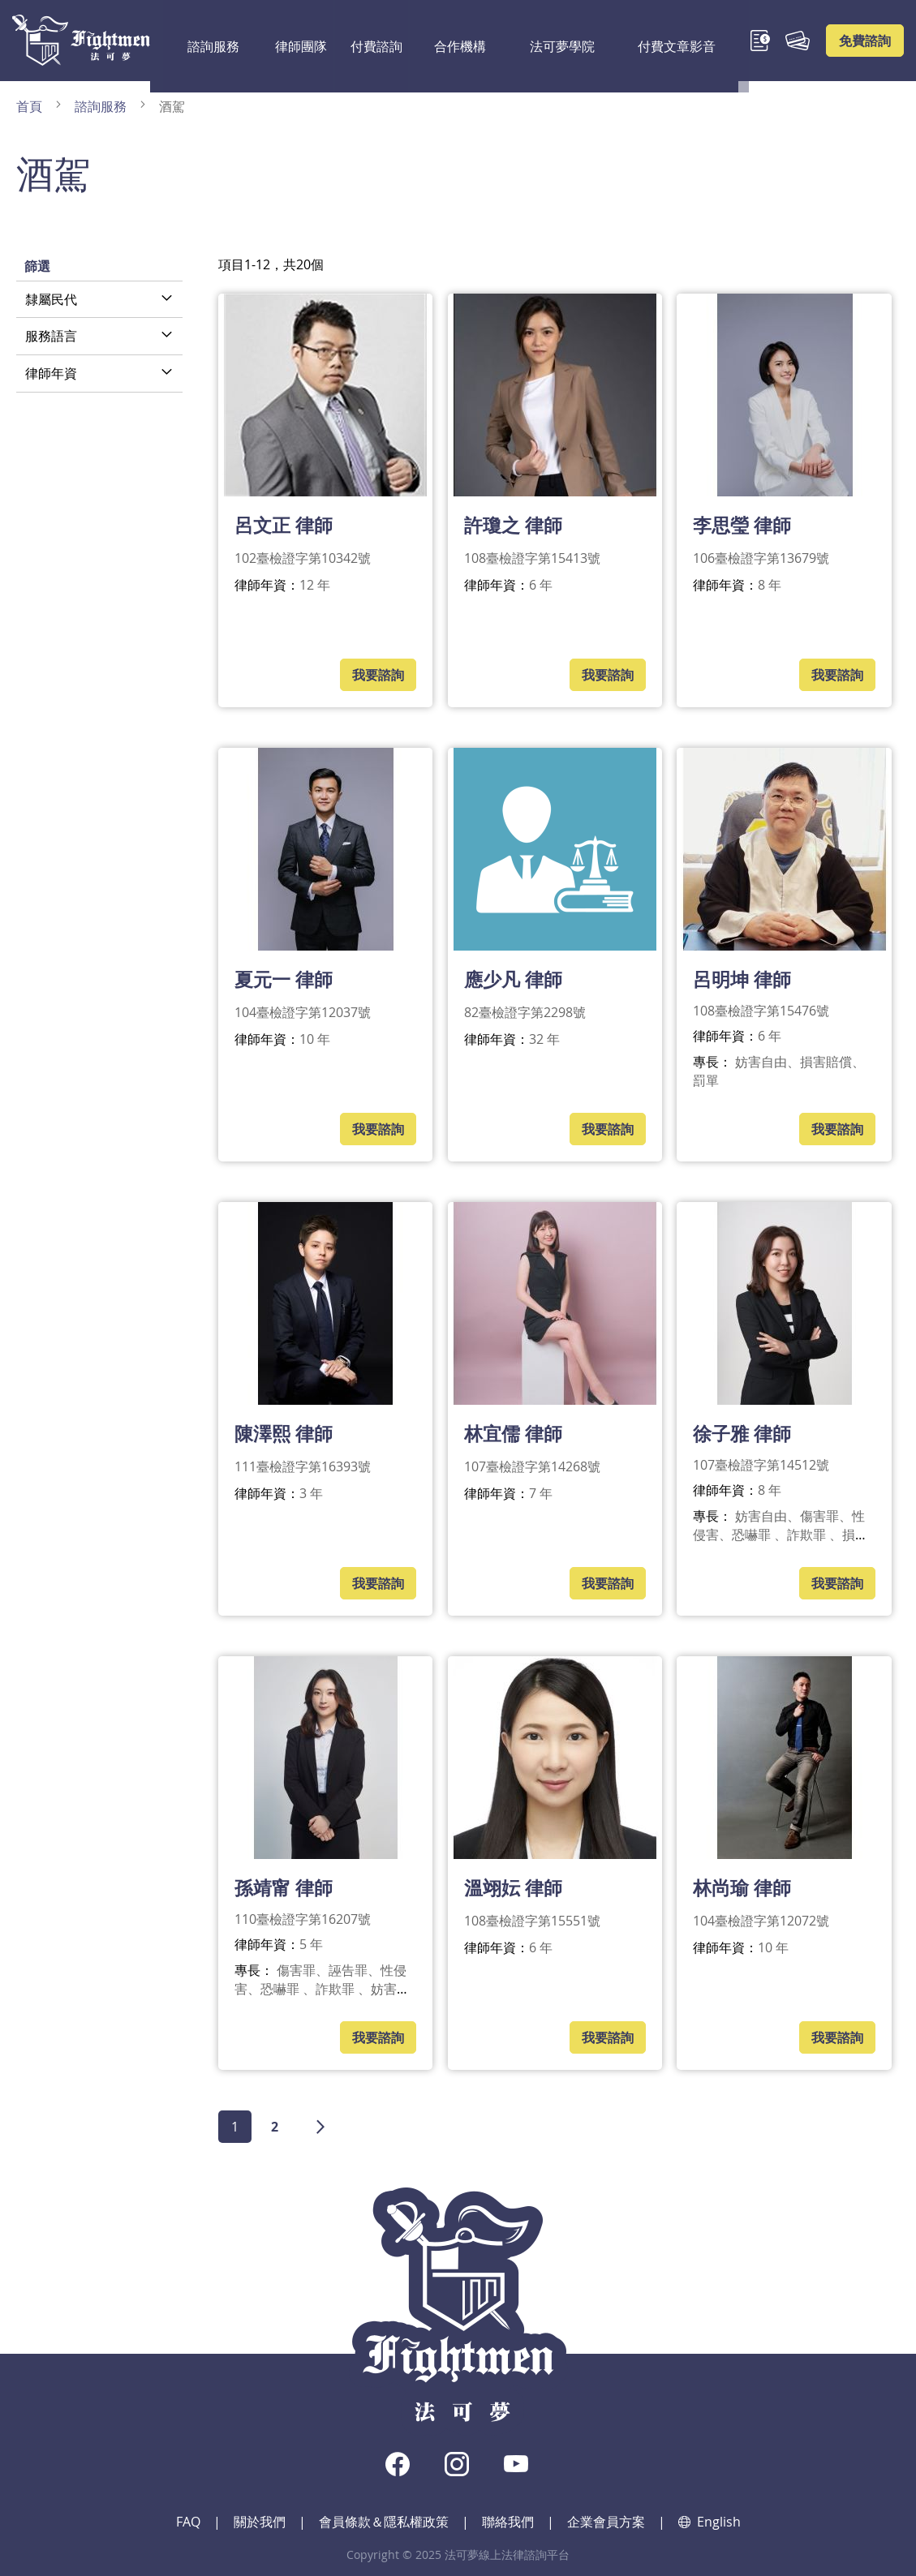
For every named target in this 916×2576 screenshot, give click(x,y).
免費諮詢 (865, 40)
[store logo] (81, 40)
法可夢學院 (511, 40)
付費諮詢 (353, 40)
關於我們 (260, 2522)
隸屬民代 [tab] (51, 299)
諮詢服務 (200, 40)
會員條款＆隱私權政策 (384, 2522)
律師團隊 (277, 40)
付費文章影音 (605, 40)
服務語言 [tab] (51, 336)
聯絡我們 (508, 2522)
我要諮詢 (378, 675)
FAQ (188, 2522)
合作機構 (429, 40)
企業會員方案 (606, 2522)
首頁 (30, 106)
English (709, 2522)
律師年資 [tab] (51, 373)
